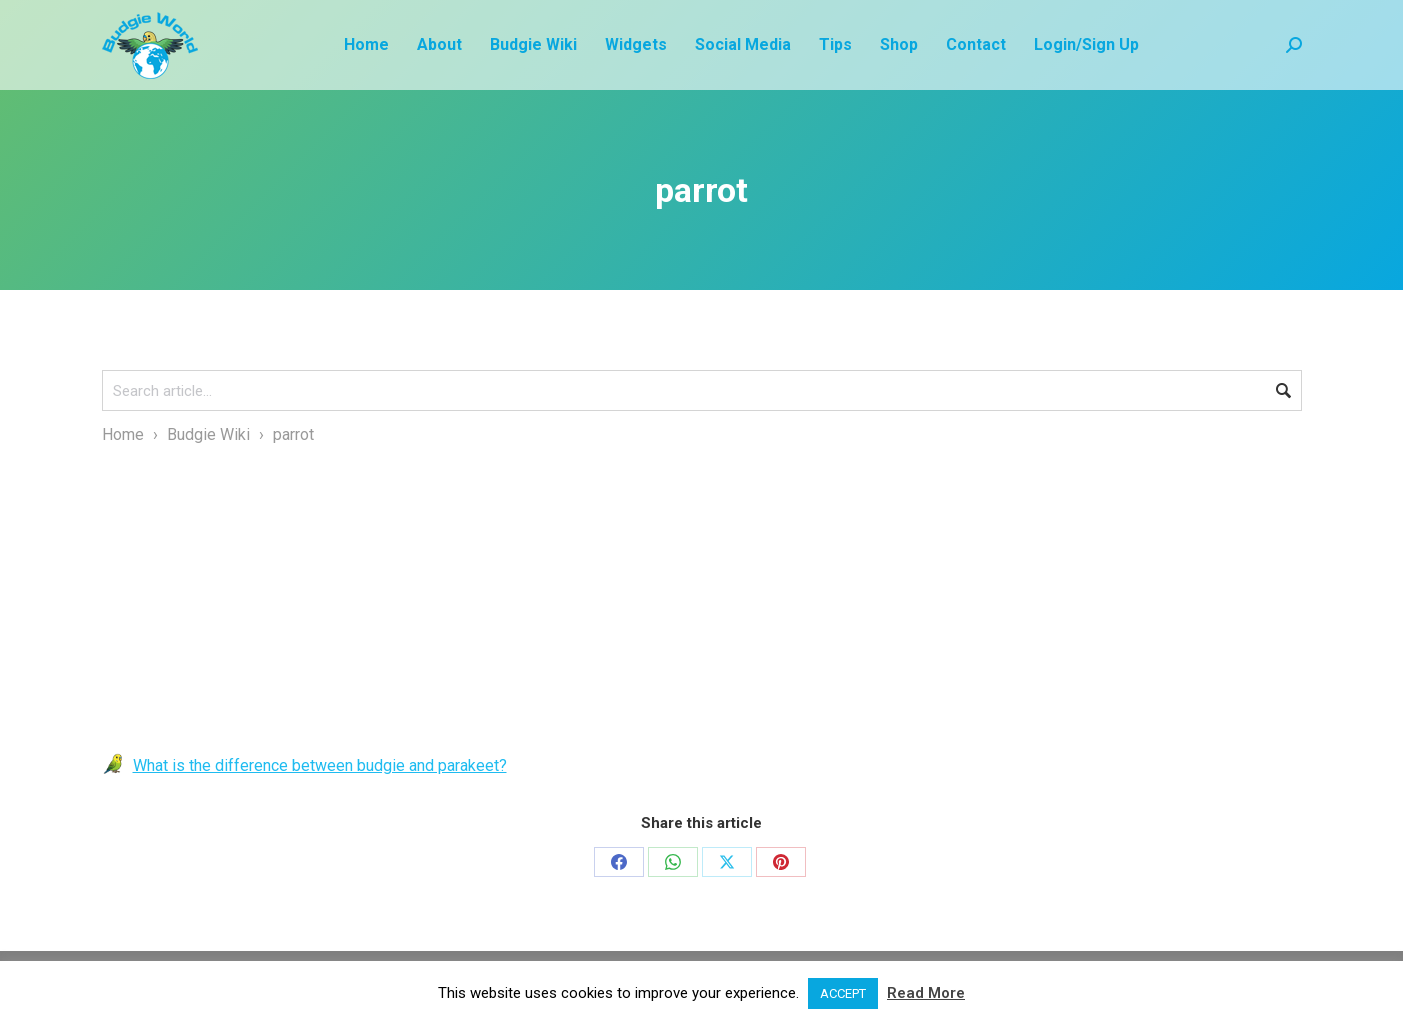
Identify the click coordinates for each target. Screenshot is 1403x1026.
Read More (926, 993)
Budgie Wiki (208, 434)
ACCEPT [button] (843, 993)
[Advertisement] (702, 599)
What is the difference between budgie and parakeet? (320, 765)
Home (123, 434)
